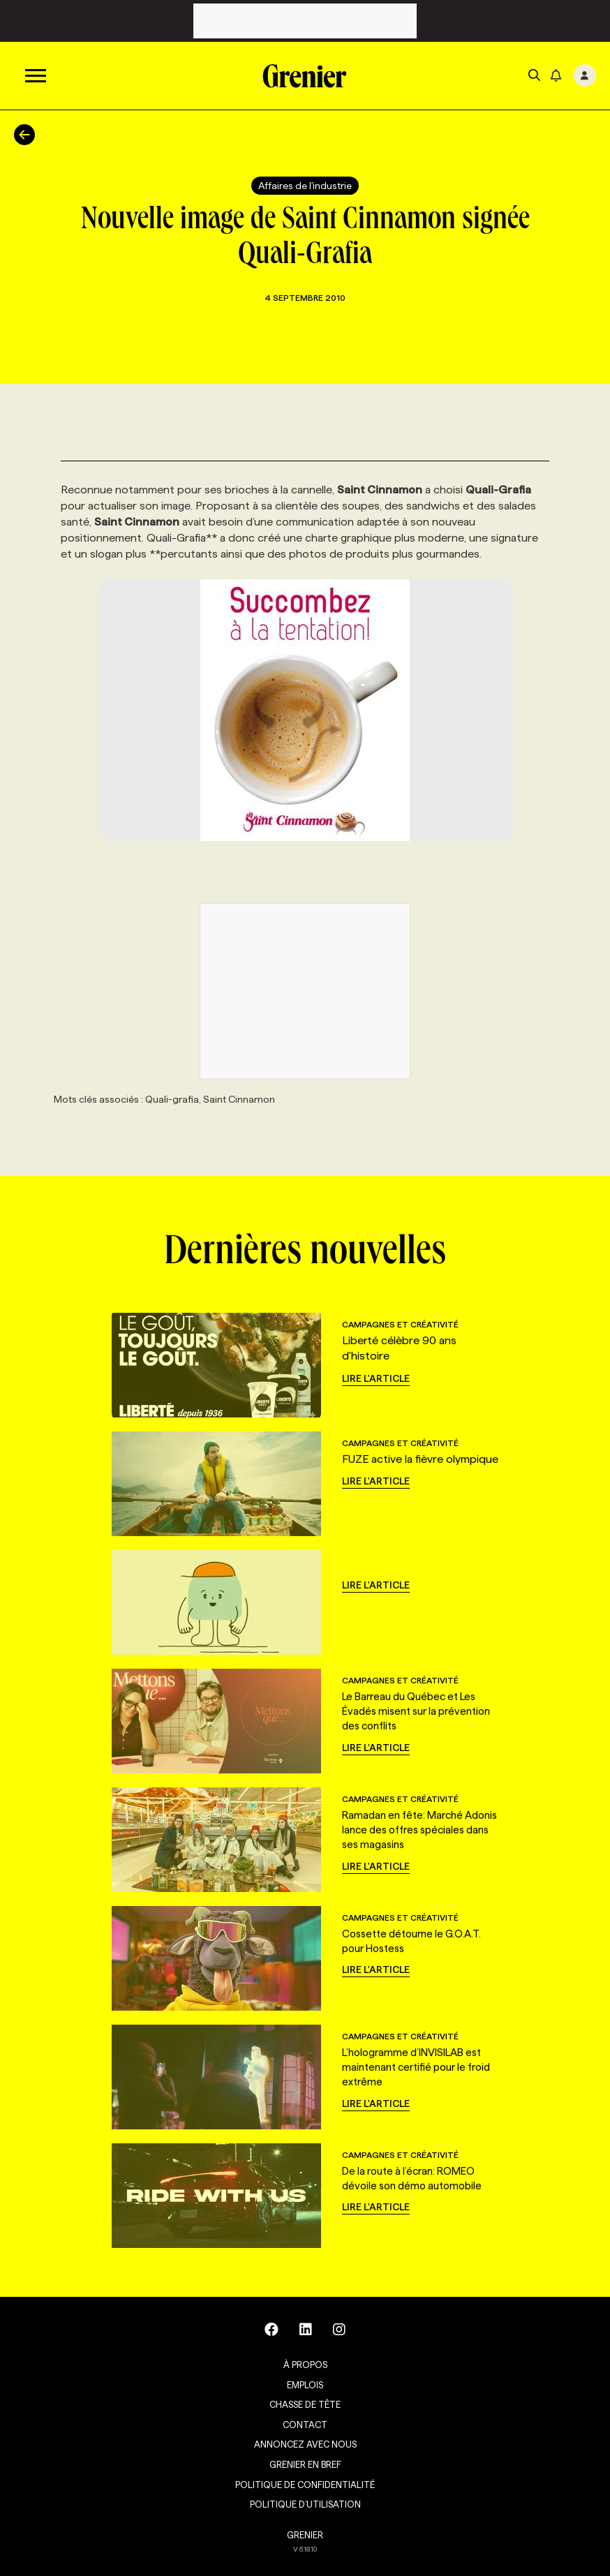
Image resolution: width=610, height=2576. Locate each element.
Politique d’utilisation (305, 2504)
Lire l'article (376, 1378)
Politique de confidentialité (305, 2484)
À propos (305, 2364)
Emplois (305, 2385)
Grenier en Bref (305, 2464)
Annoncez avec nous (305, 2444)
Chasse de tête (305, 2404)
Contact (305, 2424)
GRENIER (305, 2535)
